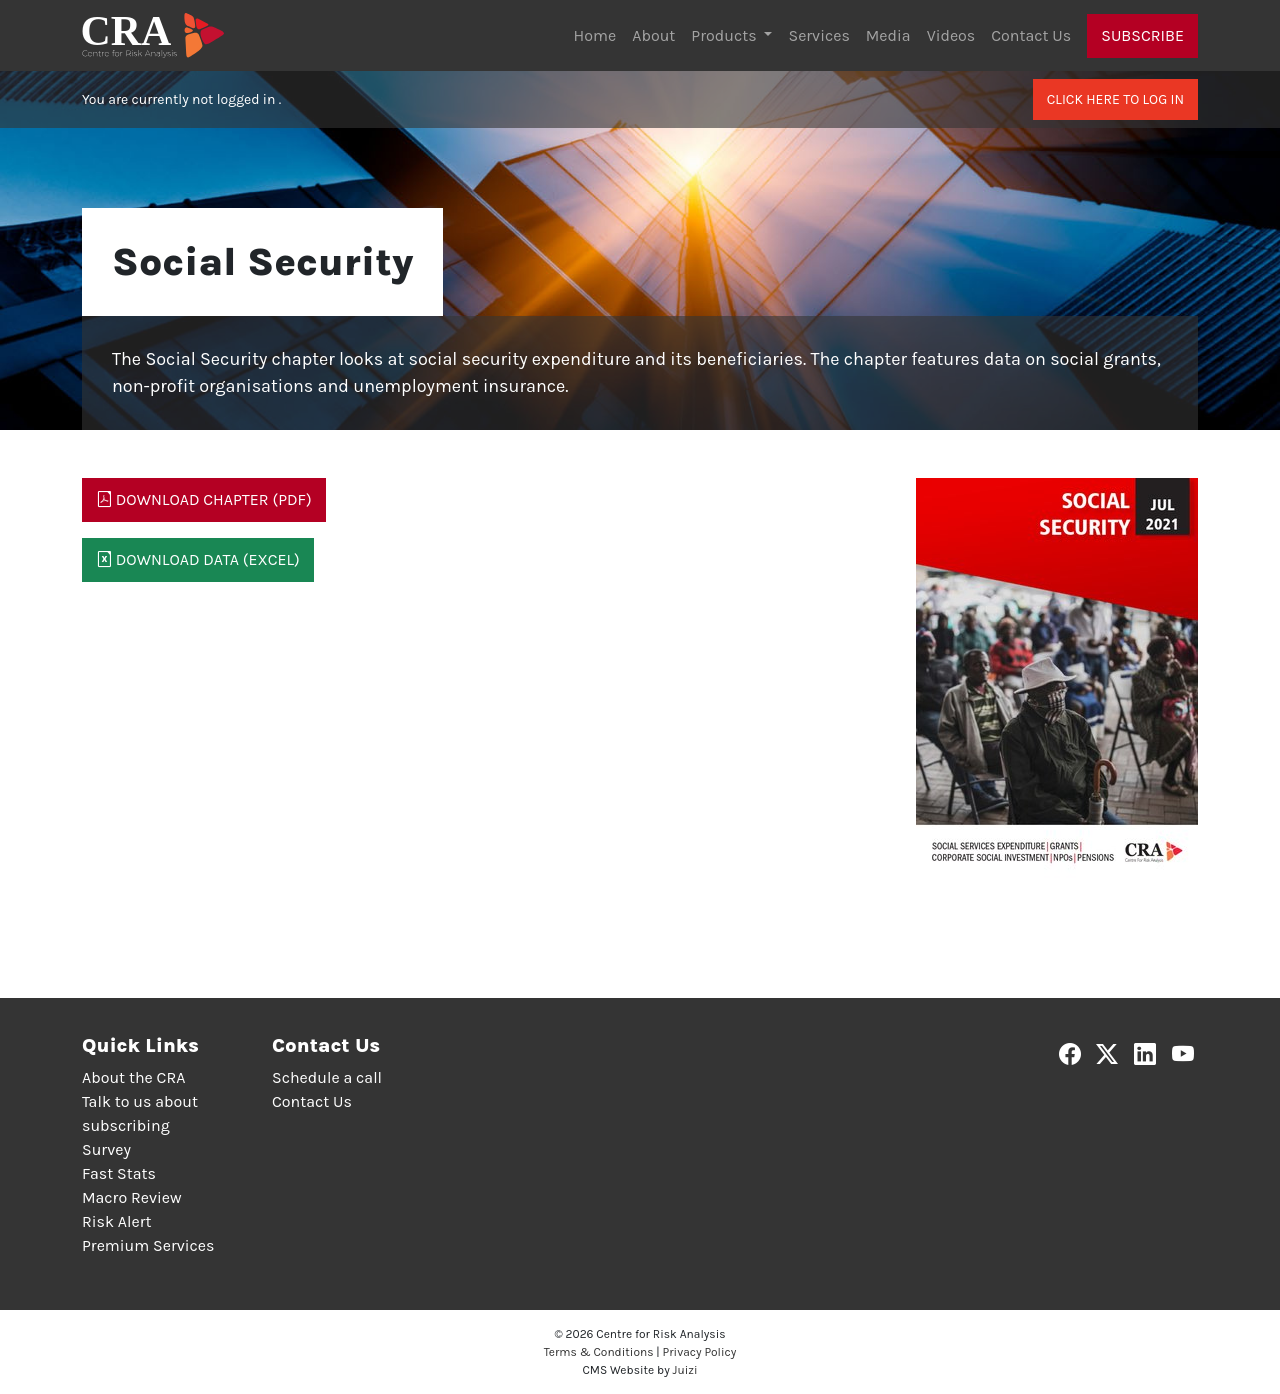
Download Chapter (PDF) (204, 499)
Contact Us (1031, 35)
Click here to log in (1115, 99)
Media (888, 35)
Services (818, 35)
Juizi (685, 1370)
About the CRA (133, 1077)
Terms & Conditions (599, 1352)
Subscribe (1142, 35)
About (653, 35)
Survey (106, 1149)
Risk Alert (116, 1221)
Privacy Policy (700, 1352)
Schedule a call (327, 1077)
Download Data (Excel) (198, 559)
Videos (951, 35)
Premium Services (148, 1245)
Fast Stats (119, 1173)
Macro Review (132, 1197)
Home (595, 35)
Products (725, 35)
